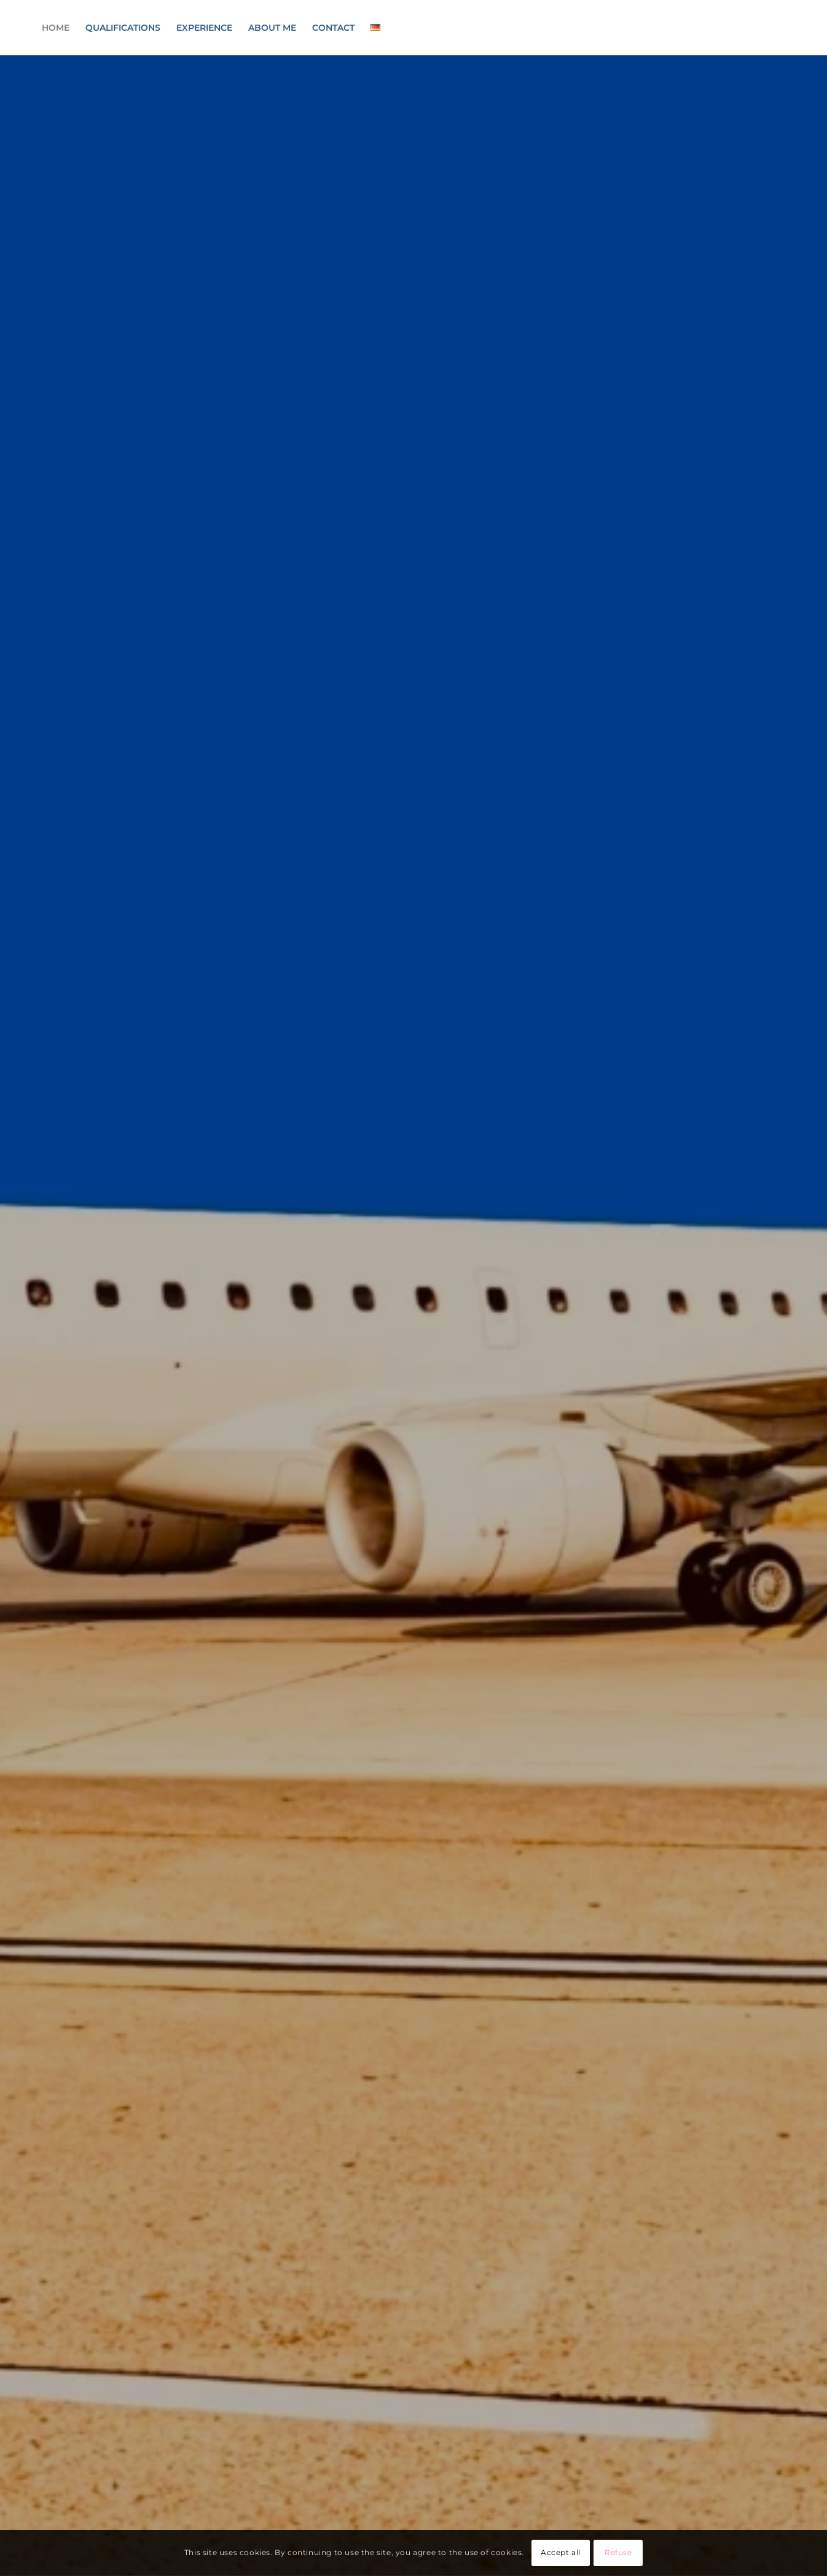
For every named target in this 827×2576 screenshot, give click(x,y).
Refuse (618, 2552)
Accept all (561, 2552)
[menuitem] (55, 27)
